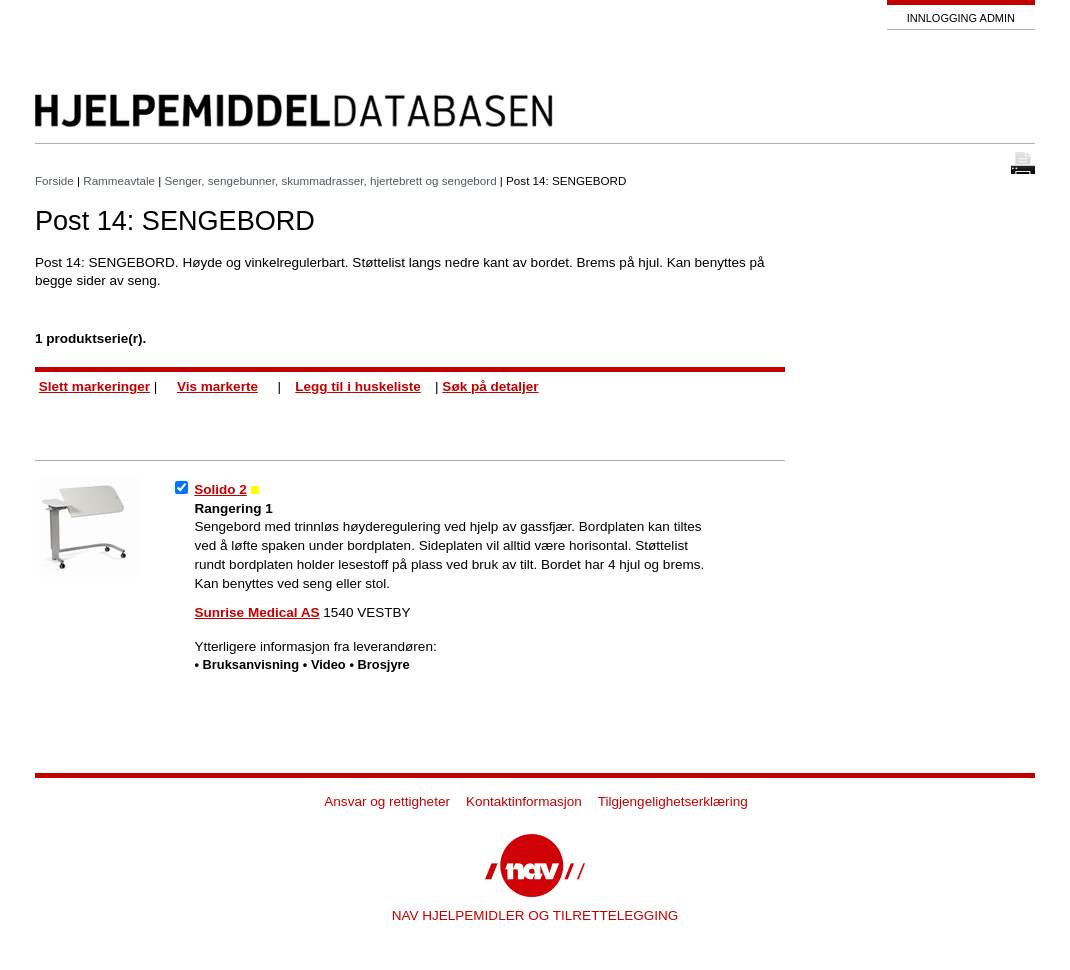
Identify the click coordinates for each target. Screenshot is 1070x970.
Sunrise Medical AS (257, 612)
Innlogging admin (961, 18)
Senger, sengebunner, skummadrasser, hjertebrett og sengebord (331, 180)
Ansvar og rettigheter (387, 801)
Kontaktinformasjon (524, 801)
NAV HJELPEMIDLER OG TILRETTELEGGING (535, 915)
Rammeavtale (119, 180)
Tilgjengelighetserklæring (673, 801)
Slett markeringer (94, 386)
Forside (54, 180)
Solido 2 (220, 489)
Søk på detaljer (490, 386)
